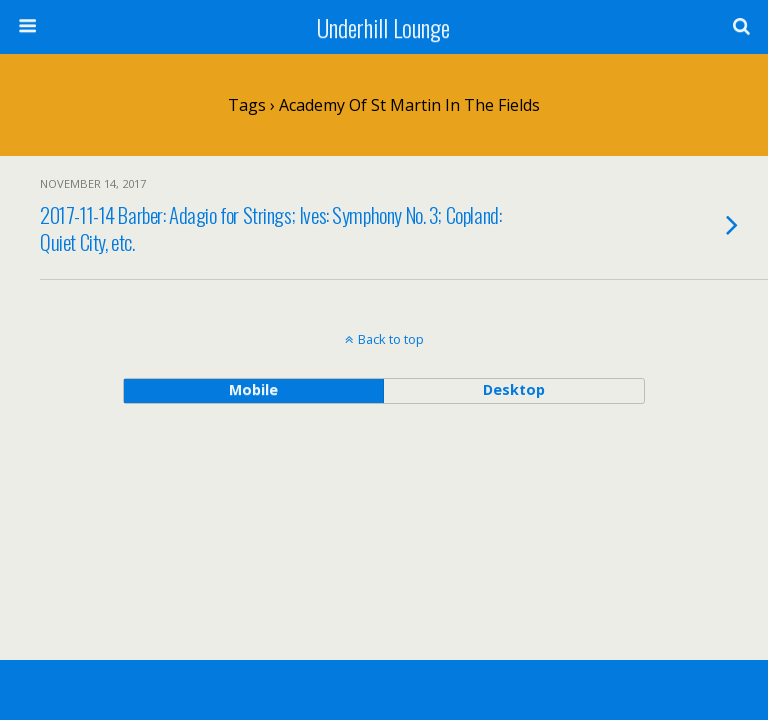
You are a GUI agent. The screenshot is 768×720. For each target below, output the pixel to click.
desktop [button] (514, 389)
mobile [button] (253, 389)
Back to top (391, 339)
